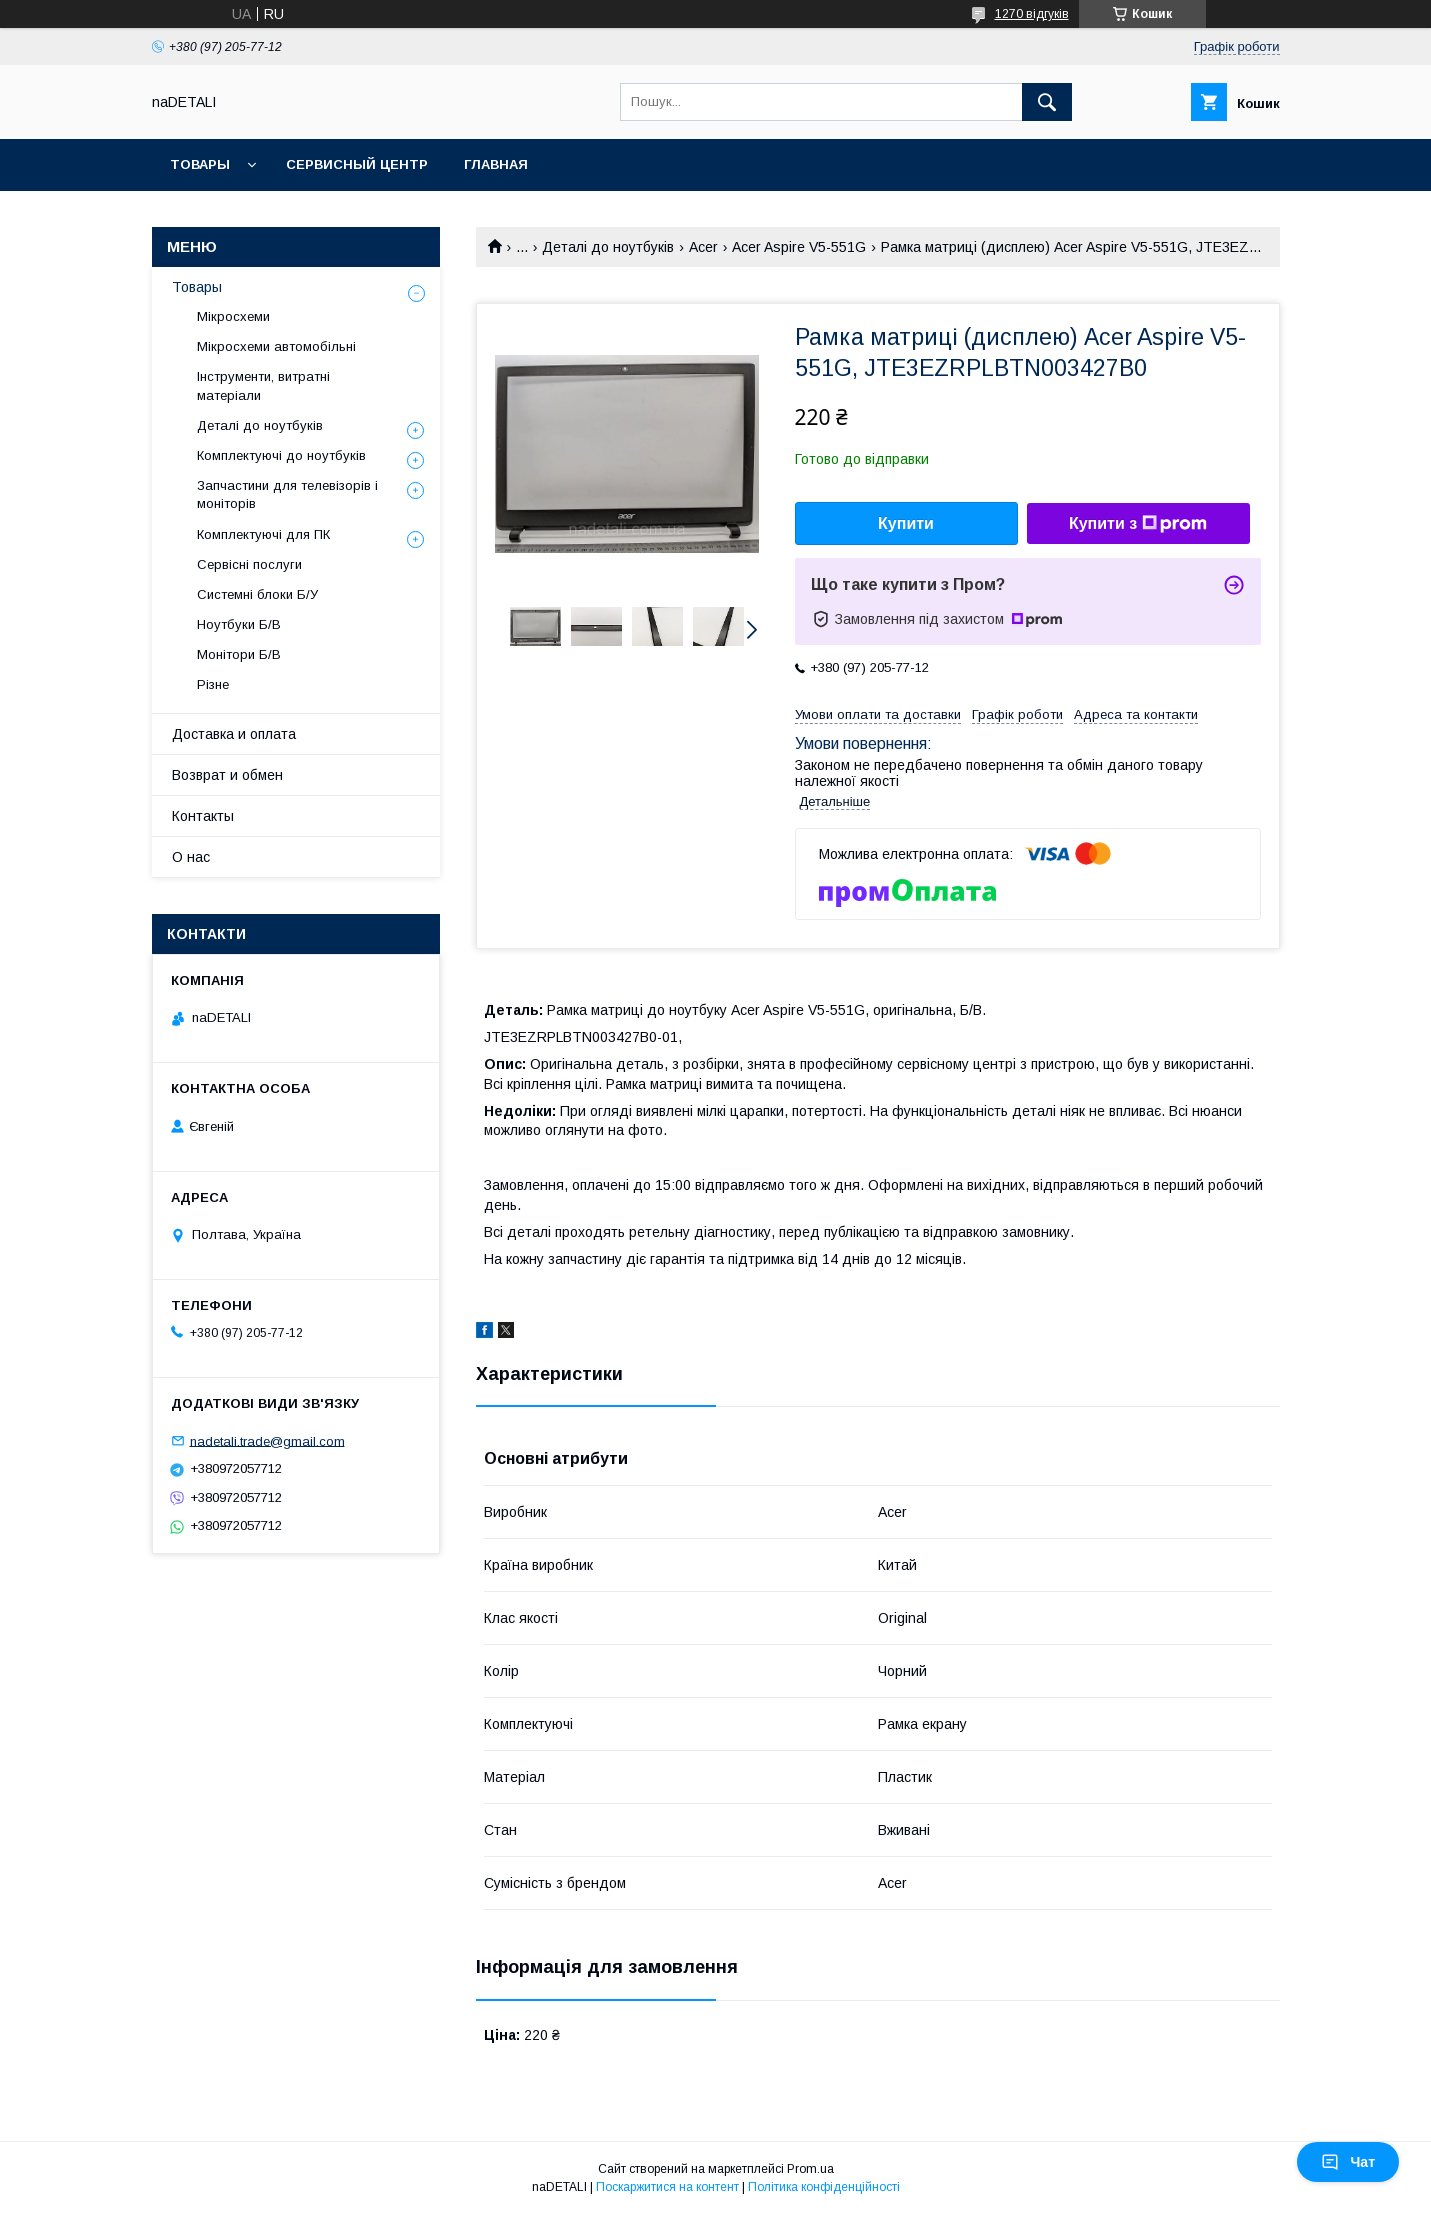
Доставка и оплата (234, 734)
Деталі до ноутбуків (608, 247)
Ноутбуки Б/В (239, 624)
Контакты (203, 816)
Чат (1348, 2162)
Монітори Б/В (239, 654)
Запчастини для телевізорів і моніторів (287, 494)
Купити (906, 523)
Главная (496, 164)
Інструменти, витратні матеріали (263, 385)
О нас (191, 857)
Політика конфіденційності (824, 2187)
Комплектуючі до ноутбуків (281, 455)
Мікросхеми (233, 316)
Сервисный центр (357, 164)
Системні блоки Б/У (257, 594)
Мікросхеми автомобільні (276, 346)
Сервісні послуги (249, 564)
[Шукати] (1047, 102)
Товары (200, 164)
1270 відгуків (1032, 14)
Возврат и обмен (227, 775)
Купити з (1138, 524)
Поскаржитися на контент (667, 2187)
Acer (703, 247)
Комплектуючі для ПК (263, 534)
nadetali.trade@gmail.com (267, 1440)
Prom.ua (810, 2169)
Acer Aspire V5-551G (799, 247)
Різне (213, 684)
